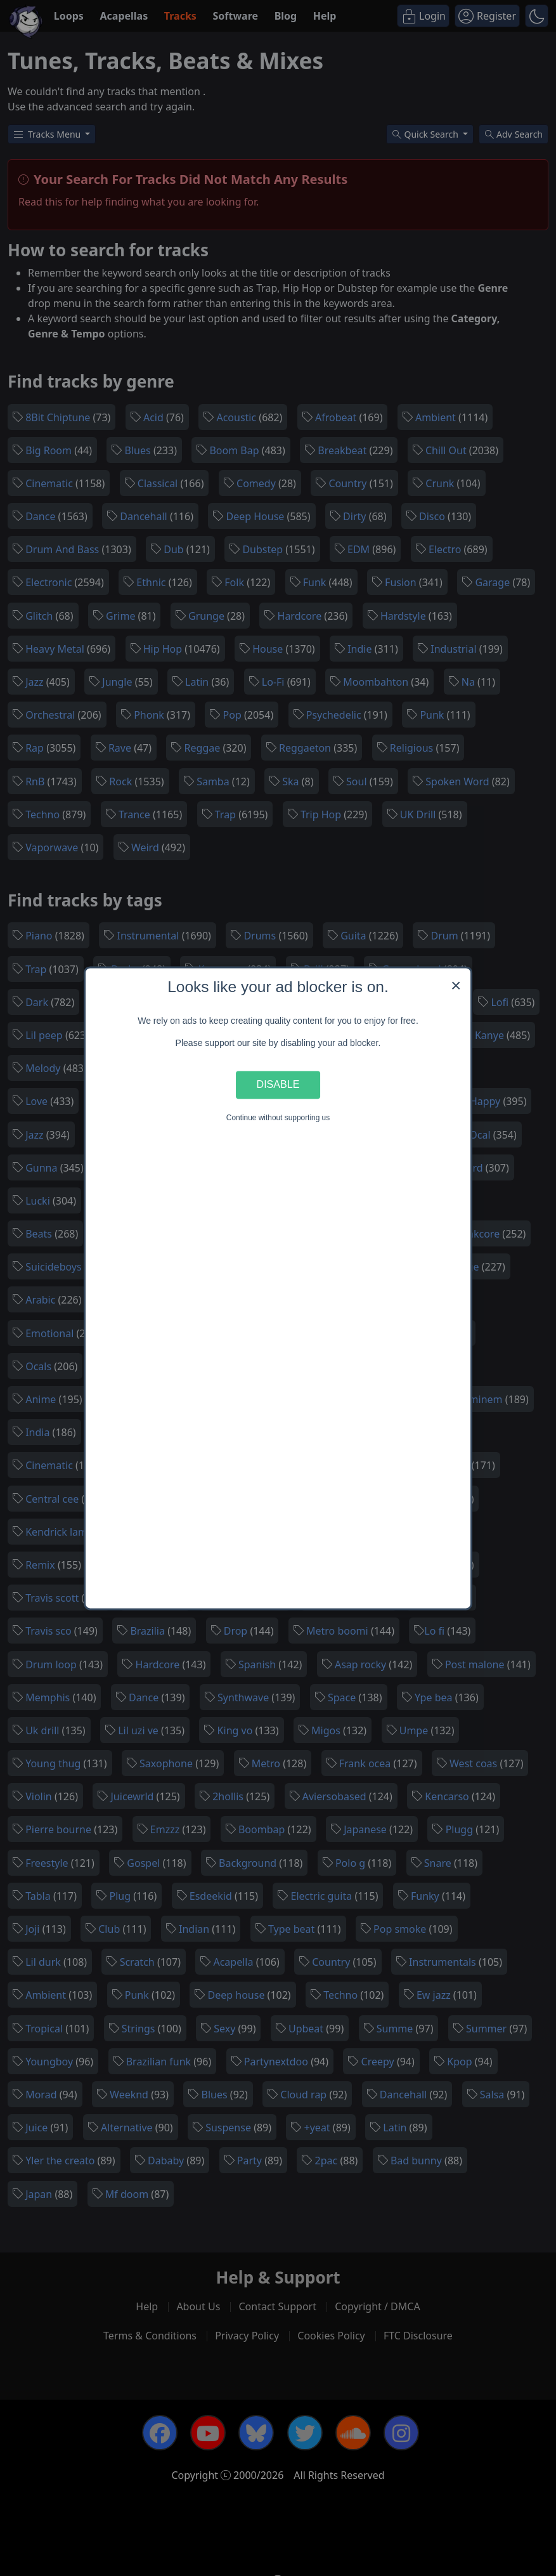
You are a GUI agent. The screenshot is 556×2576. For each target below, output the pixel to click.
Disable (278, 1084)
